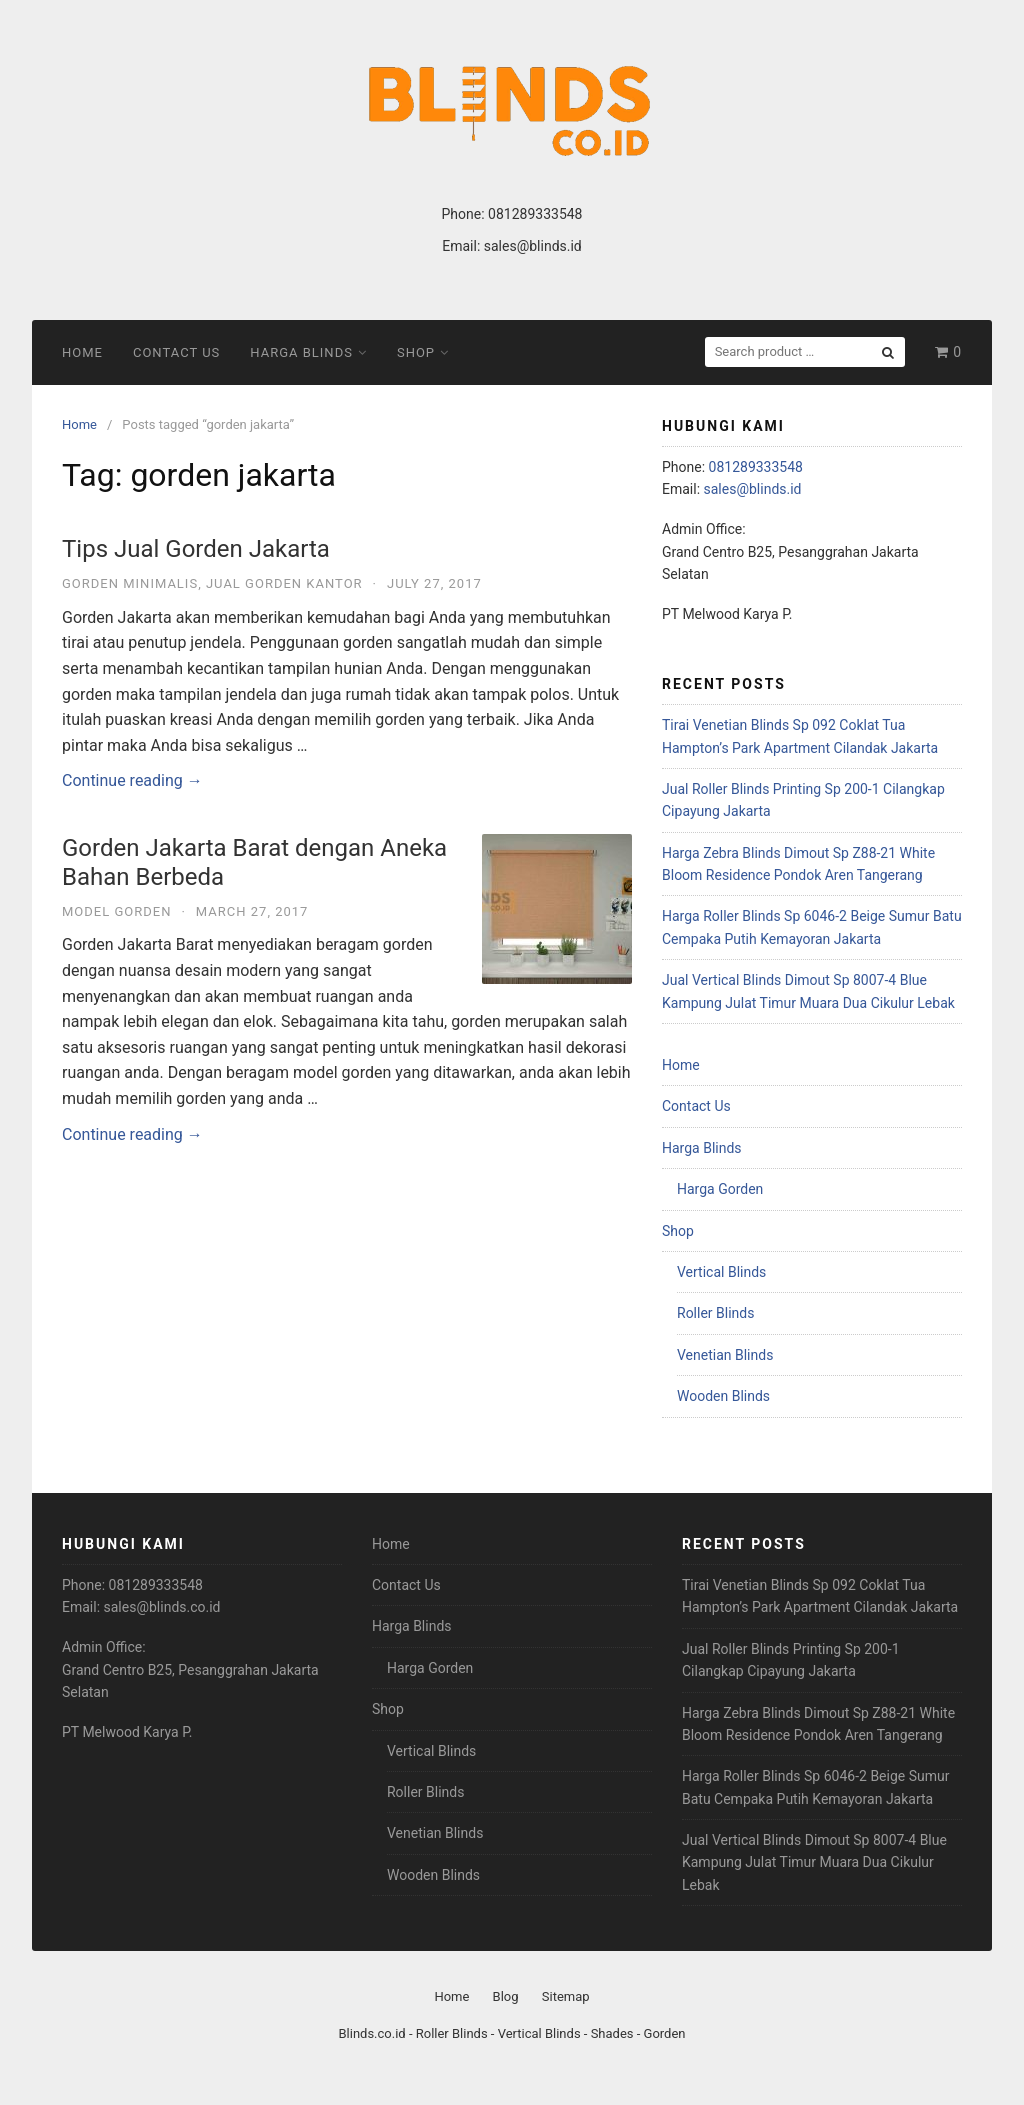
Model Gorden (116, 911)
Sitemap (566, 1996)
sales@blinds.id (533, 246)
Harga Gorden (720, 1189)
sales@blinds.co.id (162, 1607)
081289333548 (535, 214)
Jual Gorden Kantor (284, 583)
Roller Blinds (715, 1313)
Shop (416, 352)
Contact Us (176, 352)
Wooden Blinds (723, 1396)
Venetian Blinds (725, 1355)
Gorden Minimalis (130, 583)
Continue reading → (132, 780)
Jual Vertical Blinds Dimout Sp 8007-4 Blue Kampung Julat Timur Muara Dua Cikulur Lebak (814, 1862)
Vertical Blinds (721, 1272)
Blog (506, 1996)
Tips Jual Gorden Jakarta (196, 549)
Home (82, 352)
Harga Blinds (301, 352)
